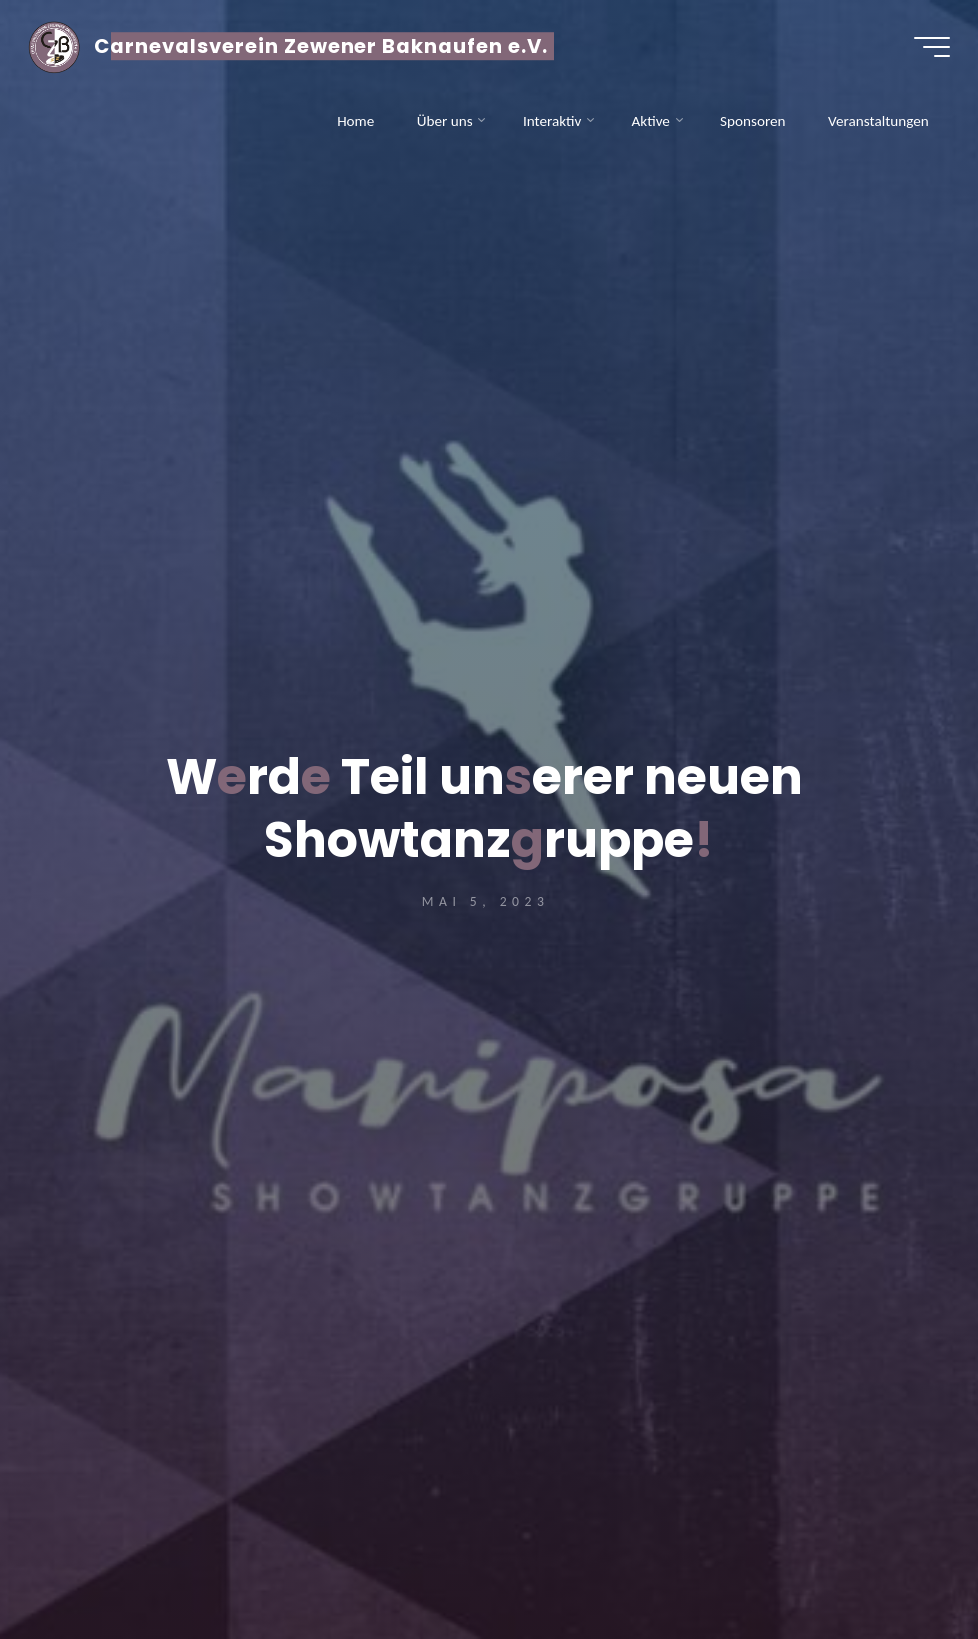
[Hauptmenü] (930, 48)
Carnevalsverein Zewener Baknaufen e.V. (323, 47)
